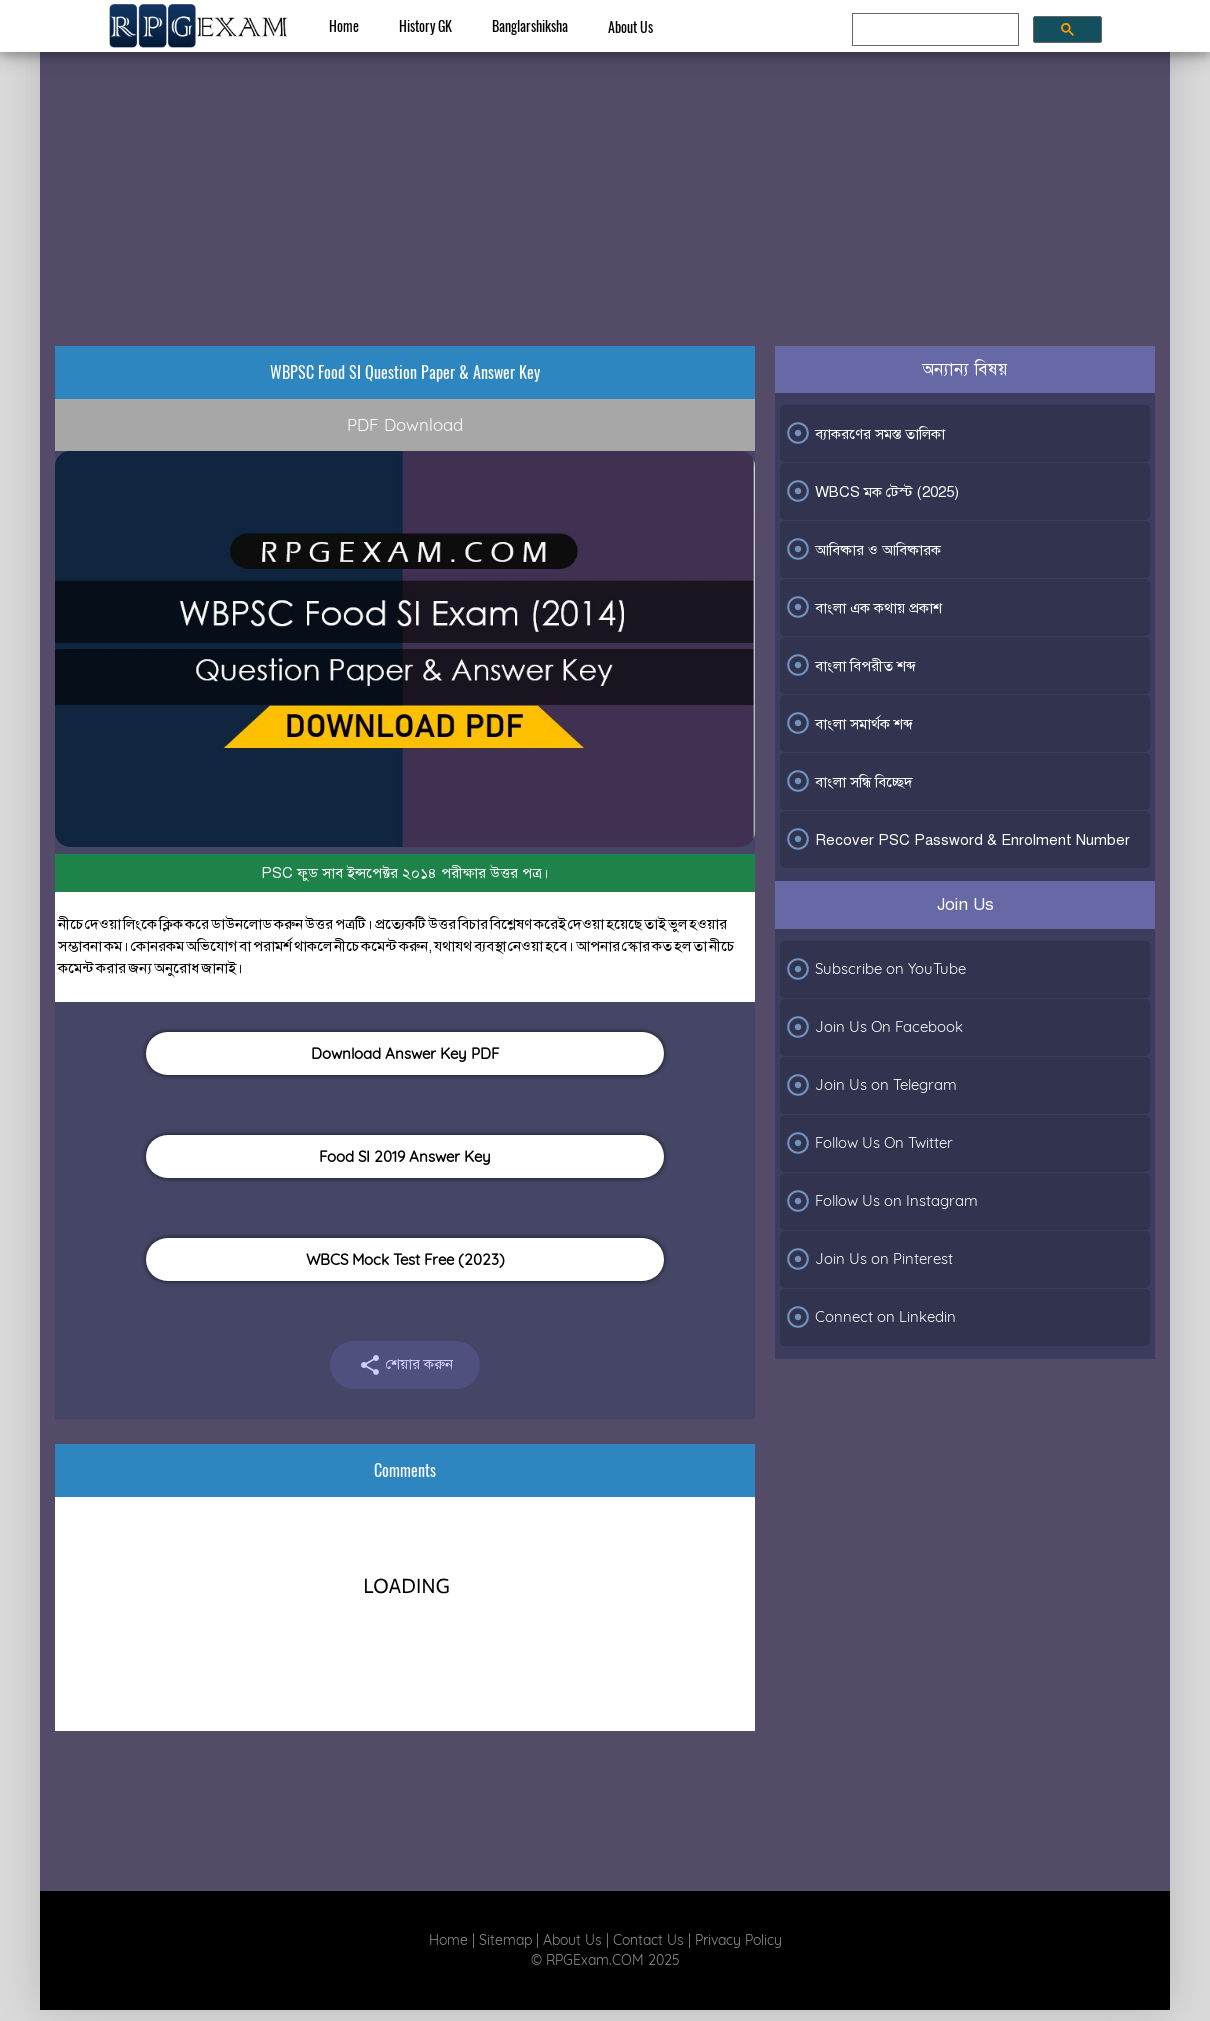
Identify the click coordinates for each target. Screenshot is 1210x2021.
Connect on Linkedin (870, 1317)
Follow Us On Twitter (869, 1143)
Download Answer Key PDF (405, 1053)
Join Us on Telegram (871, 1085)
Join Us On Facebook (874, 1027)
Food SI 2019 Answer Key (405, 1156)
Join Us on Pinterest (869, 1259)
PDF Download (405, 424)
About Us (630, 26)
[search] (933, 30)
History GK (425, 25)
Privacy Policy (738, 1940)
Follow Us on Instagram (881, 1201)
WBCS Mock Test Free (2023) (405, 1259)
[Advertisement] (605, 176)
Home (344, 25)
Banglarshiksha (530, 25)
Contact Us (648, 1940)
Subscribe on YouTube (875, 969)
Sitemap (505, 1940)
